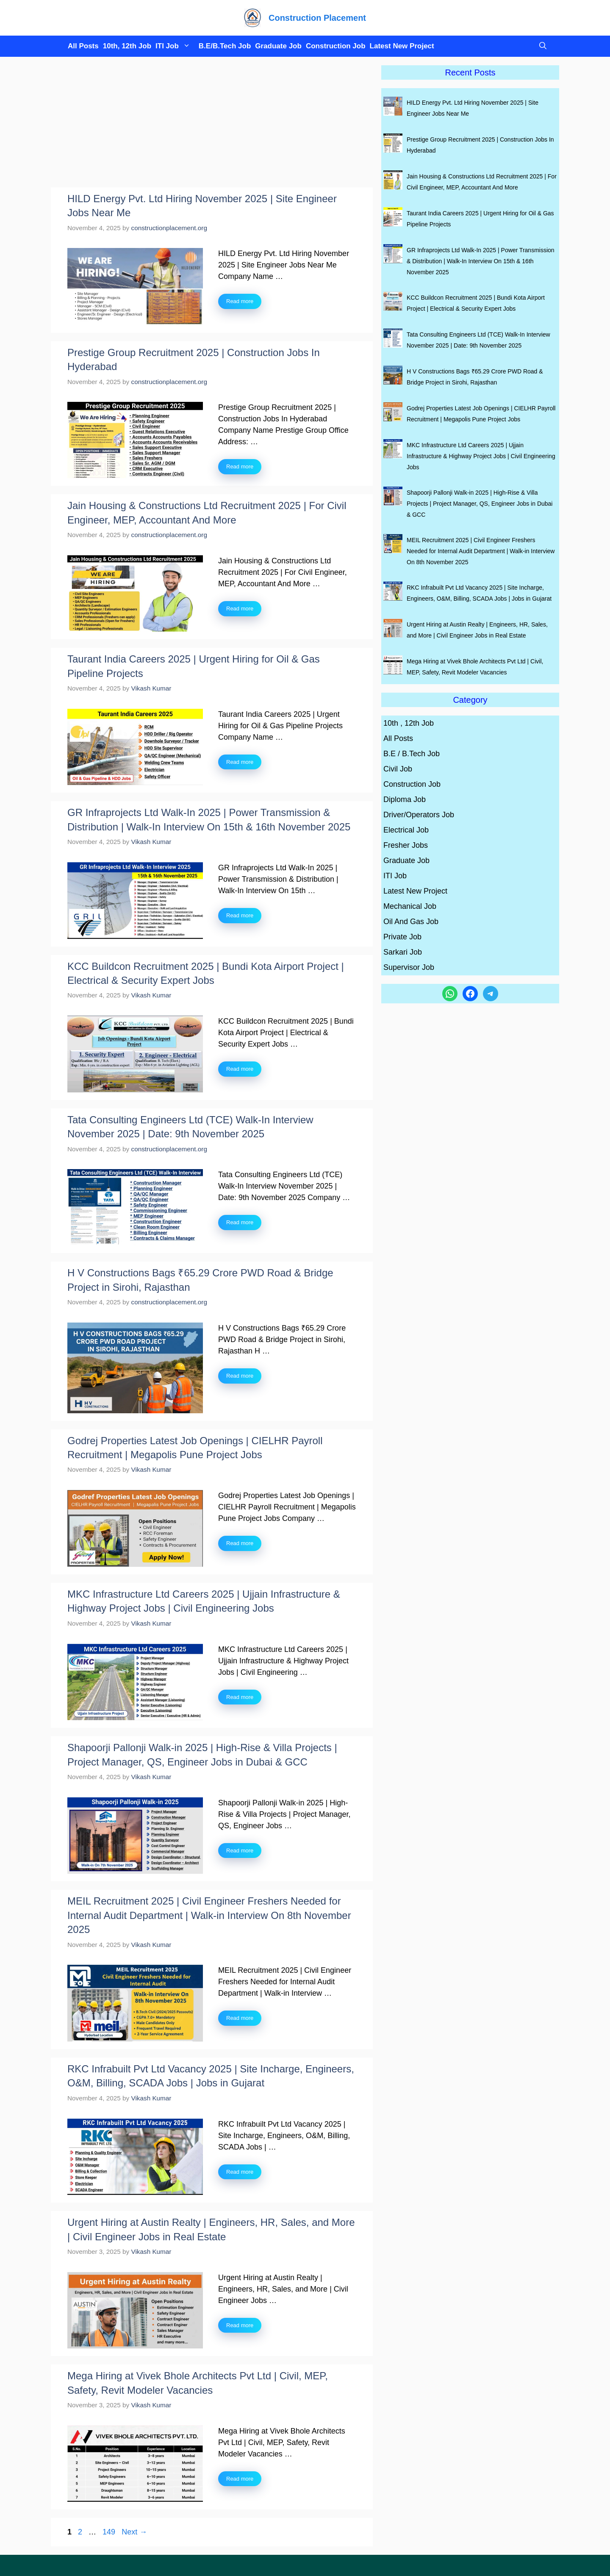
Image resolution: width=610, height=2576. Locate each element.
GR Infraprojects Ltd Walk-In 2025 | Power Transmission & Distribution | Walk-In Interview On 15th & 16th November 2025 (481, 261)
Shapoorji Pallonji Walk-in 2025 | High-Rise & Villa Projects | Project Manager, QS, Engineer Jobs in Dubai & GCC (479, 503)
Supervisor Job (408, 967)
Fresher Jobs (405, 845)
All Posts (83, 46)
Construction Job (336, 46)
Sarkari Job (402, 952)
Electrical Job (406, 830)
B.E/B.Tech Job (225, 46)
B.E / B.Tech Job (411, 753)
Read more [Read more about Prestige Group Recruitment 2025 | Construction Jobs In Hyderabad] (239, 466)
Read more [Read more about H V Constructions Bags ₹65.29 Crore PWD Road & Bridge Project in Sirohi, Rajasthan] (239, 1376)
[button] (540, 46)
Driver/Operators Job (418, 814)
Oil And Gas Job (410, 921)
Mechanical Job (409, 906)
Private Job (402, 937)
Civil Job (397, 769)
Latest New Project (402, 46)
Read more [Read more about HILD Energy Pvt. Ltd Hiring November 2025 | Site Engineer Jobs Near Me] (239, 301)
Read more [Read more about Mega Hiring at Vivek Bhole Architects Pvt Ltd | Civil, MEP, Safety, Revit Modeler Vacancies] (239, 2479)
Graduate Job (278, 46)
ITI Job (174, 46)
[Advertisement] (212, 124)
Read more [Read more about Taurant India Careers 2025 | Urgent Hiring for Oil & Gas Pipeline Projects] (239, 762)
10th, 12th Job (127, 46)
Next (134, 2532)
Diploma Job (404, 799)
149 (109, 2532)
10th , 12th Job (408, 723)
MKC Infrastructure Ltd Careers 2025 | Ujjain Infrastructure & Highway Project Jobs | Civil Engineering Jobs (481, 456)
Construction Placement (317, 17)
